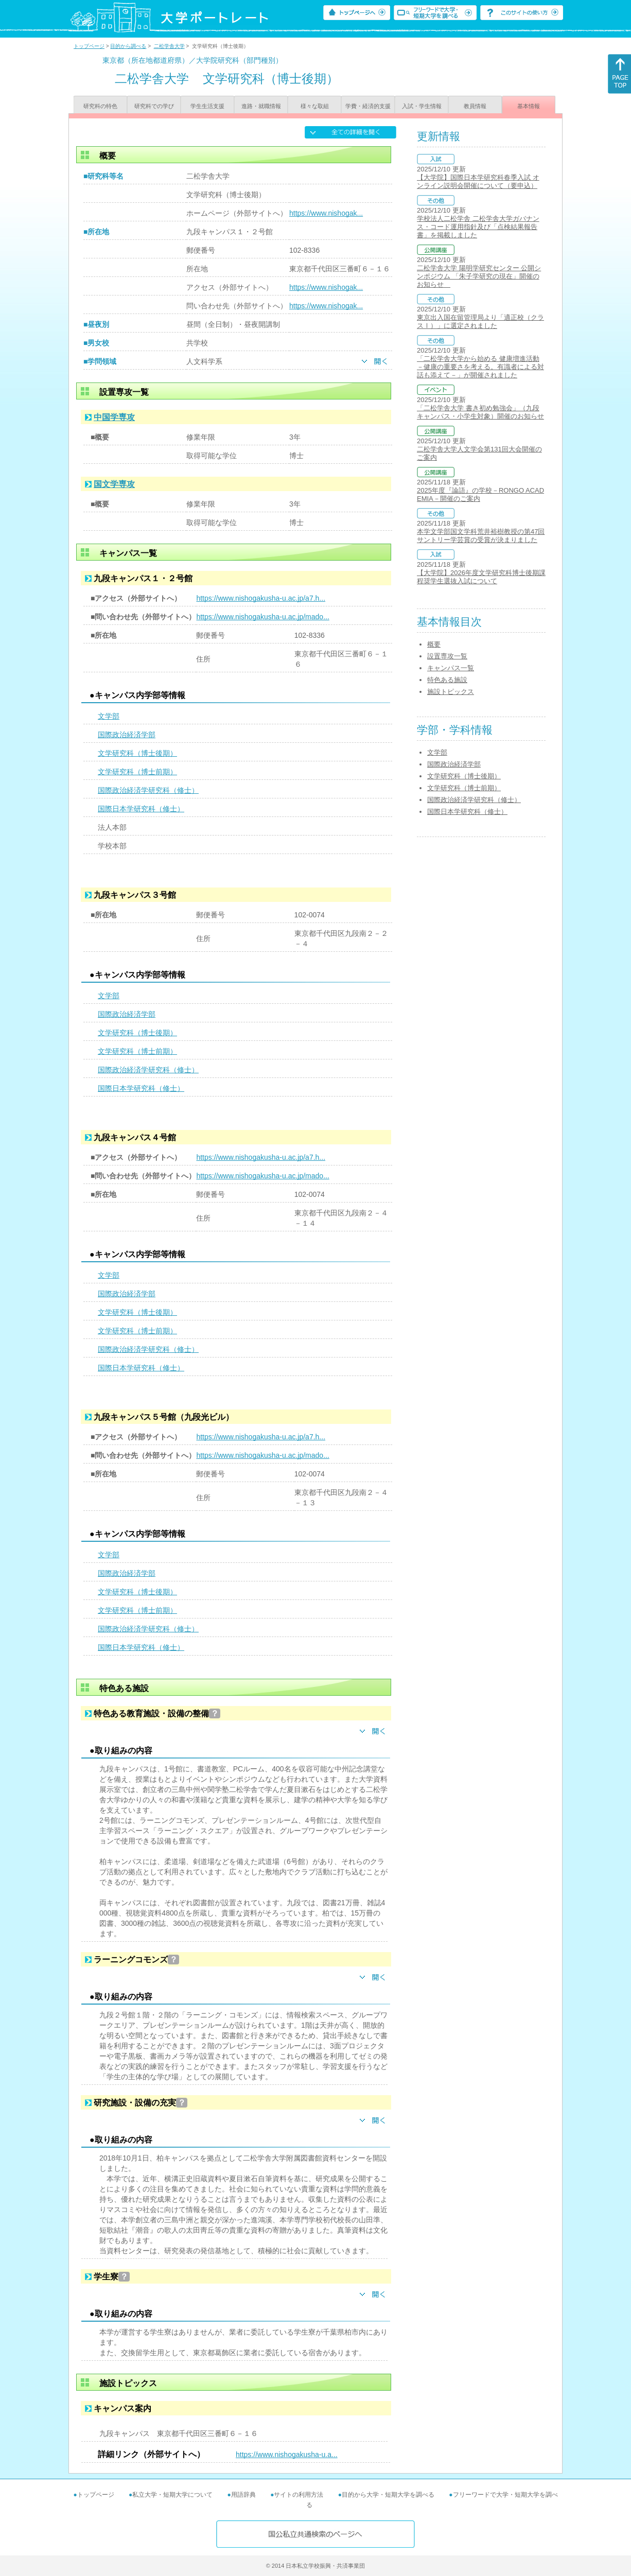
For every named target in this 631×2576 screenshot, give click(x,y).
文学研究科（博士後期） (137, 753)
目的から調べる (128, 46)
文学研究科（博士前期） (137, 772)
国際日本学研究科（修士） (141, 809)
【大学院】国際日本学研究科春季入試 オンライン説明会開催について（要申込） (478, 181)
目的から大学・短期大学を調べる (388, 2494)
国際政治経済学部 (126, 734)
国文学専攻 (114, 484)
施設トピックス (450, 691)
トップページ (89, 46)
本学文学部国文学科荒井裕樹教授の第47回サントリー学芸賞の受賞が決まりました (481, 536)
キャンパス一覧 (450, 668)
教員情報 (475, 106)
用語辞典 (243, 2494)
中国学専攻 (114, 417)
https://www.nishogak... (326, 213)
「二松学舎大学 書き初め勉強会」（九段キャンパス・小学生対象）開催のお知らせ (480, 412)
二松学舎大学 (169, 46)
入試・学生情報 (422, 106)
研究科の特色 (100, 106)
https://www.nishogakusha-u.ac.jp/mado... (262, 617)
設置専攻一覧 (447, 656)
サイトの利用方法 (298, 2494)
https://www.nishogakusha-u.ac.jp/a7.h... (260, 598)
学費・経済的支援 (368, 106)
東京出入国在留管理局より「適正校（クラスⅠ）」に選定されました (480, 321)
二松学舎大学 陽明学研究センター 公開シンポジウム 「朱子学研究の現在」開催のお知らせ (479, 276)
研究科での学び (154, 106)
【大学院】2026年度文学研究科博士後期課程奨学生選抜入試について (481, 577)
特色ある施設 (447, 680)
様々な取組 (315, 106)
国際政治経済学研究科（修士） (148, 790)
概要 (434, 644)
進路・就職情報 (261, 106)
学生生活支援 (207, 106)
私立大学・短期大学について (172, 2494)
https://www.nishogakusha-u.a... (287, 2454)
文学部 (108, 716)
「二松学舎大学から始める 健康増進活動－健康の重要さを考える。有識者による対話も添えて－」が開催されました (480, 367)
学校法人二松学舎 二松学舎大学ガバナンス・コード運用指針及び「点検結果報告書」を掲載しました (478, 227)
